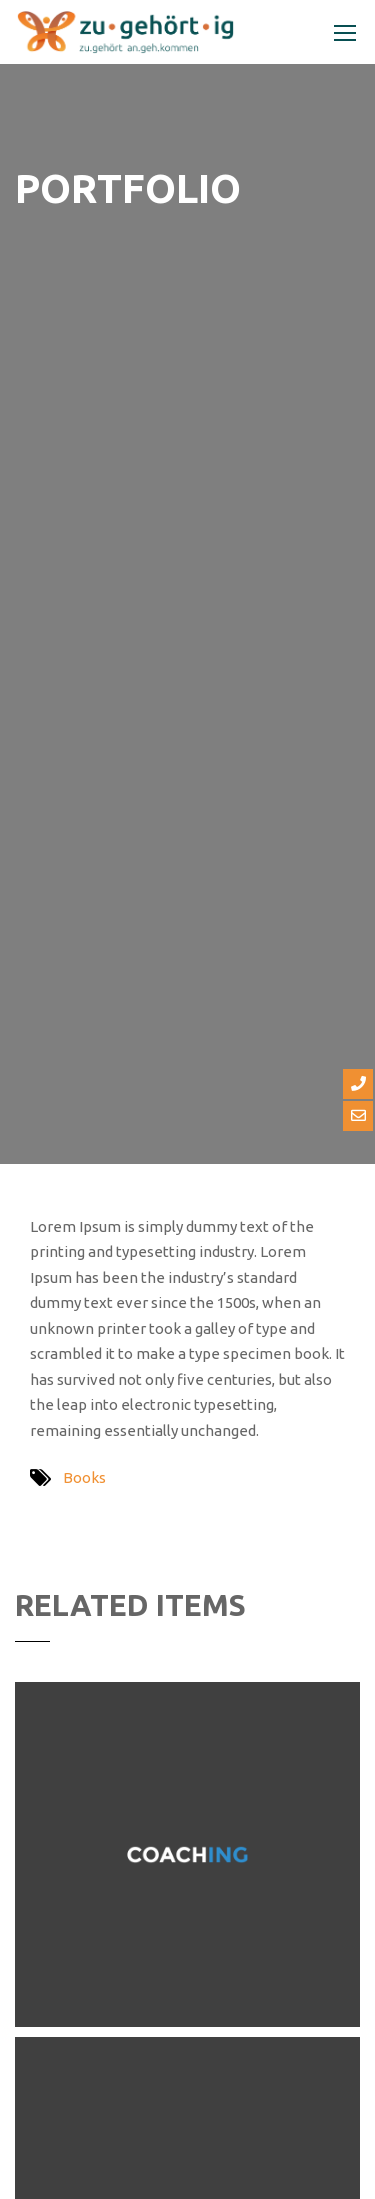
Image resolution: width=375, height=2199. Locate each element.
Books (84, 1477)
